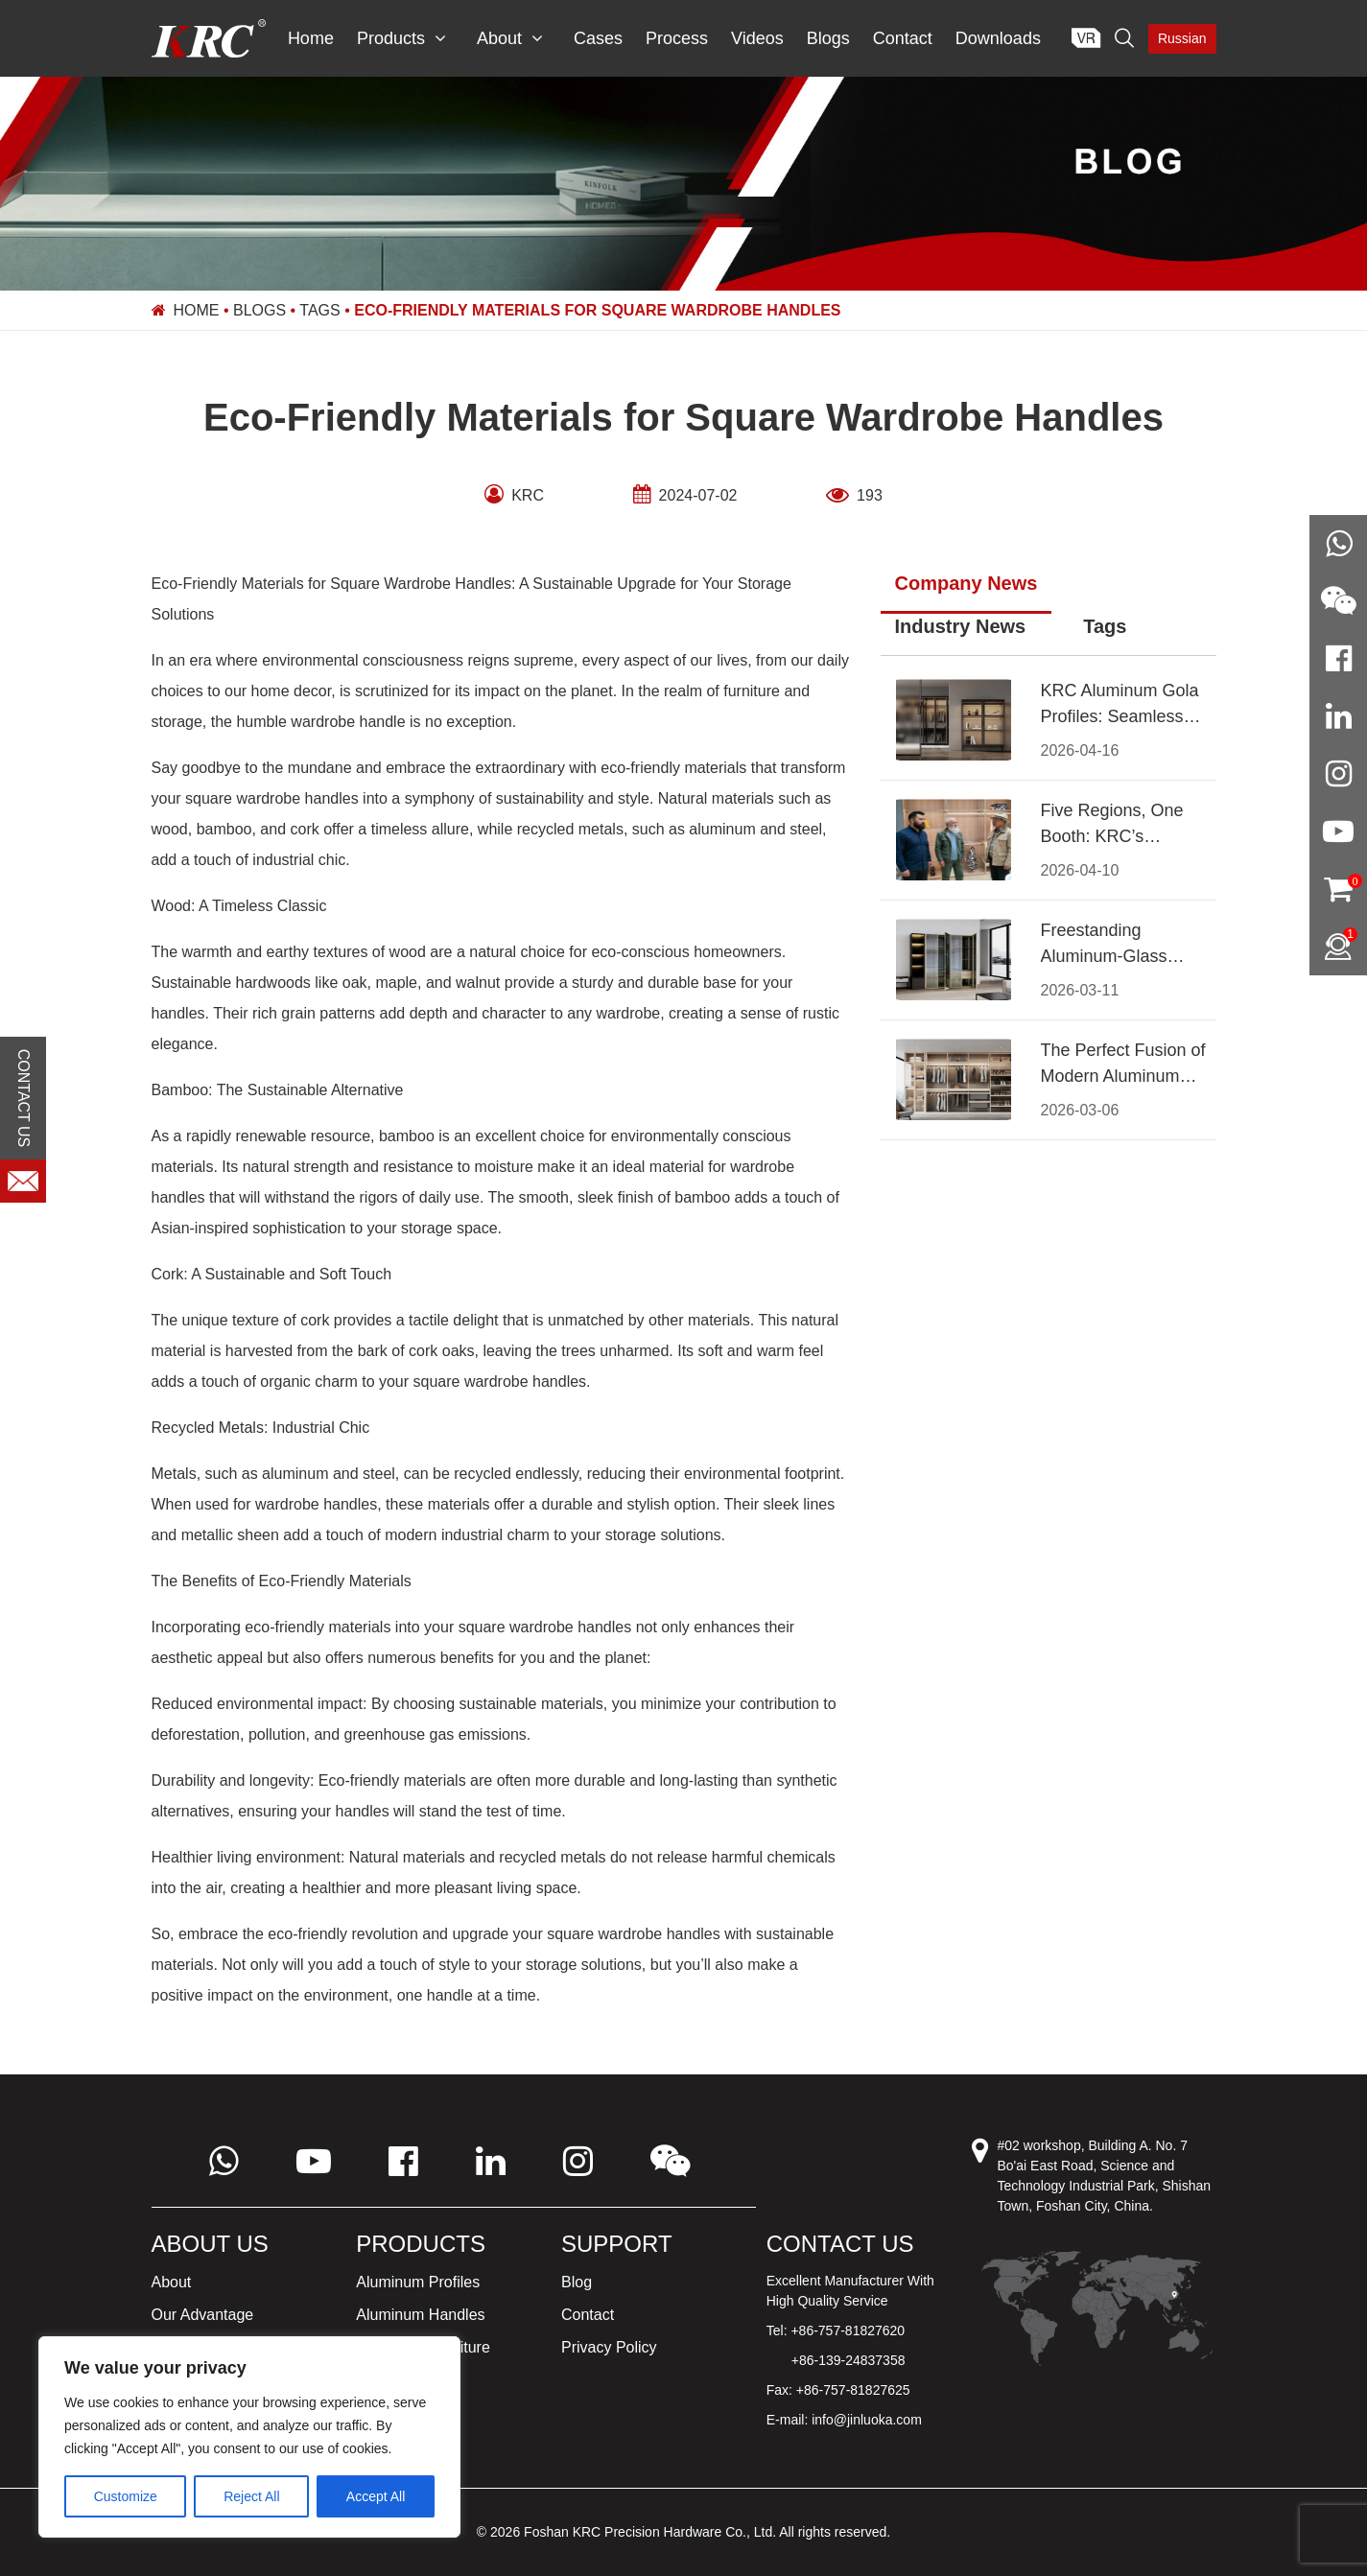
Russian (1182, 38)
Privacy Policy (609, 2347)
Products (401, 38)
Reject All (251, 2496)
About (510, 38)
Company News (966, 583)
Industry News (960, 626)
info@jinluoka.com (867, 2419)
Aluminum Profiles (418, 2282)
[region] (249, 2437)
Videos (757, 38)
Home (311, 38)
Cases (598, 38)
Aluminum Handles (420, 2315)
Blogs (828, 38)
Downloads (998, 38)
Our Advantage (203, 2315)
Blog (576, 2282)
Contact (902, 38)
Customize (125, 2496)
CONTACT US (23, 1097)
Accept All (375, 2496)
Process (677, 38)
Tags (319, 310)
